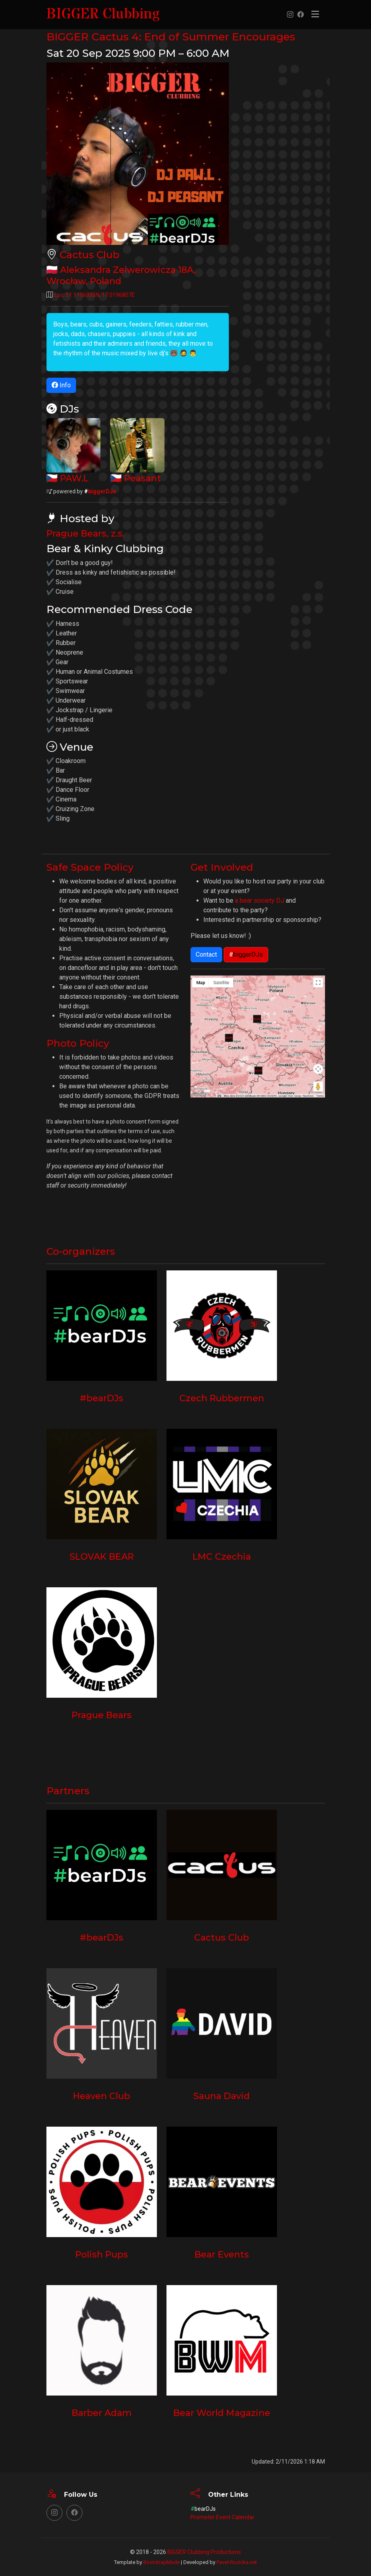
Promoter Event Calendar (223, 2517)
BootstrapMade (161, 2562)
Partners (68, 1790)
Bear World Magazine (221, 2412)
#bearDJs (101, 1398)
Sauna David (221, 2095)
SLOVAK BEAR (101, 1556)
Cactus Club (91, 254)
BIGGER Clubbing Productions (204, 2552)
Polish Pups (101, 2254)
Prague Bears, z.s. (86, 533)
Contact (206, 954)
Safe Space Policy (93, 866)
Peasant (143, 478)
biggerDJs (100, 491)
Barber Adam (101, 2412)
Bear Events (222, 2254)
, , (123, 275)
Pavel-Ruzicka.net (237, 2562)
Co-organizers (82, 1251)
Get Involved (224, 866)
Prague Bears (101, 1715)
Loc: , (94, 295)
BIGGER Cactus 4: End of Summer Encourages (185, 36)
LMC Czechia (222, 1556)
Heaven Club (101, 2095)
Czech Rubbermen (221, 1398)
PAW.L (75, 478)
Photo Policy (80, 1043)
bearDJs (203, 2509)
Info (61, 385)
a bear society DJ (259, 900)
